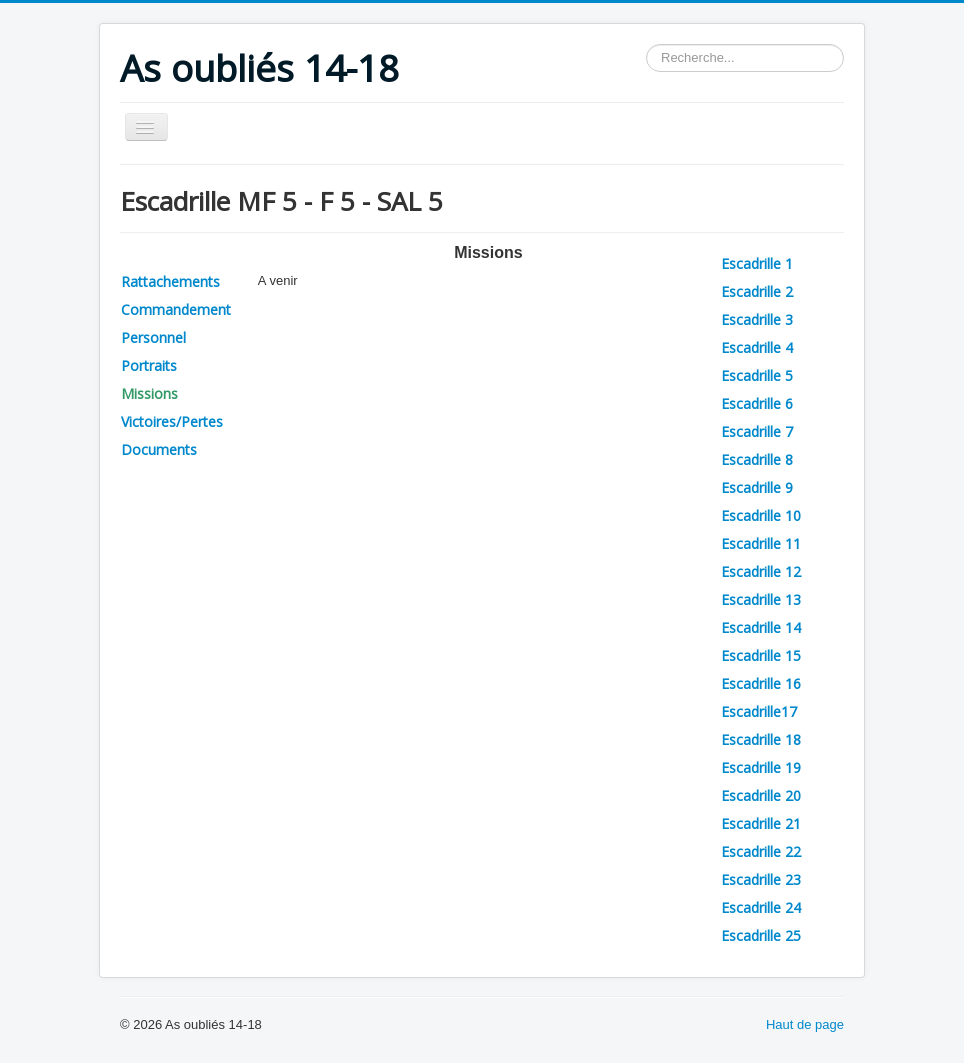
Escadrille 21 (761, 823)
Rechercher (646, 44)
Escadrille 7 (757, 431)
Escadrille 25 (761, 935)
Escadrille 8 (757, 459)
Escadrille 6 (757, 403)
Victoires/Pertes (172, 421)
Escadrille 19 (761, 767)
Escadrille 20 (761, 795)
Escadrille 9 (757, 487)
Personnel (153, 337)
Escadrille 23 (761, 879)
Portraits (149, 365)
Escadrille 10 (761, 515)
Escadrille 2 (757, 291)
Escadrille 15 (761, 655)
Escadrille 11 (761, 543)
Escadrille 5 (757, 375)
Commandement (176, 309)
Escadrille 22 (761, 851)
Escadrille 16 (761, 683)
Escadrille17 (759, 711)
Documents (159, 449)
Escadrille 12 (761, 571)
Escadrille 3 (757, 319)
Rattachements (170, 281)
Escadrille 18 (761, 739)
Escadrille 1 (757, 263)
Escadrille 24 (761, 907)
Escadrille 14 (761, 627)
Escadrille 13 (761, 599)
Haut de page (805, 1024)
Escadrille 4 (757, 347)
